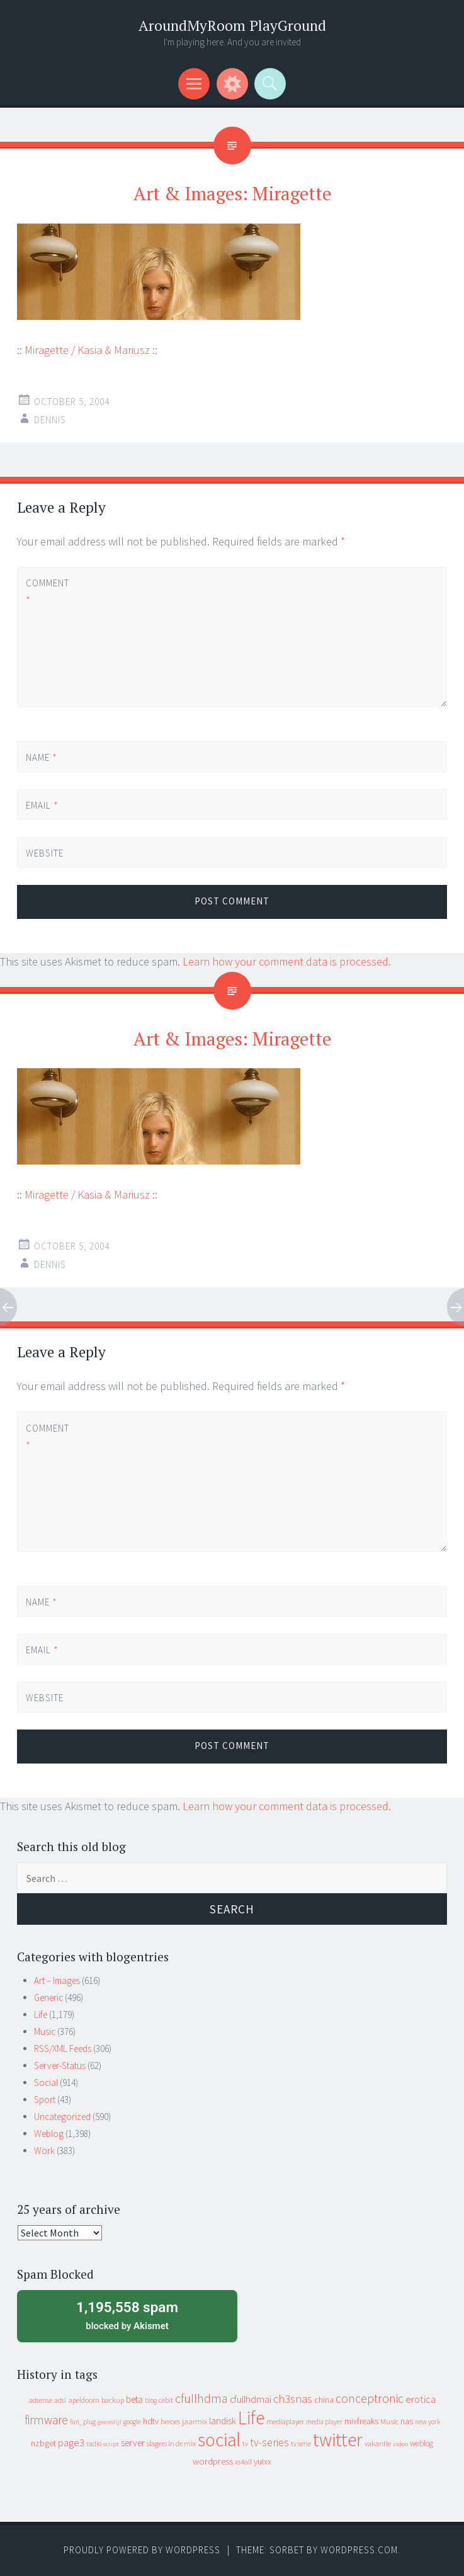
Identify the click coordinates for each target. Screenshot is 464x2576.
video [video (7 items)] (400, 2444)
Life (40, 2014)
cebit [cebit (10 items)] (166, 2400)
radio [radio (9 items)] (93, 2443)
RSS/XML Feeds (62, 2049)
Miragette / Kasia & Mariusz (87, 350)
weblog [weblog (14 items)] (421, 2443)
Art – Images (57, 1980)
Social (46, 2083)
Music (44, 2031)
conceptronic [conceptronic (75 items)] (370, 2398)
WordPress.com (359, 2550)
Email (42, 805)
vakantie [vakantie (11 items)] (378, 2443)
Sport (44, 2100)
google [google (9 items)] (132, 2421)
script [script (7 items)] (111, 2444)
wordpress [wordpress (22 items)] (213, 2461)
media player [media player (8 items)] (324, 2421)
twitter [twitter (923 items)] (338, 2439)
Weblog (49, 2134)
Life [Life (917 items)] (251, 2417)
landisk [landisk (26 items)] (222, 2421)
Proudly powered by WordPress (142, 2550)
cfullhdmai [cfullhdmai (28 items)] (250, 2399)
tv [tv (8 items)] (245, 2443)
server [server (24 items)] (133, 2443)
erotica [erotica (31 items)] (420, 2399)
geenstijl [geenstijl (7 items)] (110, 2422)
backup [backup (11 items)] (112, 2400)
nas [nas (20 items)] (406, 2421)
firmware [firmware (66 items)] (46, 2419)
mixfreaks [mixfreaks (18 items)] (361, 2421)
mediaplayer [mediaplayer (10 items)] (285, 2421)
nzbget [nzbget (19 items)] (43, 2443)
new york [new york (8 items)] (427, 2421)
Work (44, 2151)
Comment (47, 591)
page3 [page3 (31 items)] (71, 2442)
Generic (48, 1997)
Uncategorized (62, 2117)
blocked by (127, 2315)
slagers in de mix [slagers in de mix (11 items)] (171, 2443)
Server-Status (60, 2066)
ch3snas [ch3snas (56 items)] (292, 2398)
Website (45, 853)
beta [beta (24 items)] (134, 2399)
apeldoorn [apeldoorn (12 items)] (83, 2400)
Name (41, 757)
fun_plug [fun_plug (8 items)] (83, 2421)
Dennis (50, 420)
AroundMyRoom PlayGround (232, 25)
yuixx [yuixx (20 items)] (262, 2461)
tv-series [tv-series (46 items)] (269, 2442)
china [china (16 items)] (324, 2400)
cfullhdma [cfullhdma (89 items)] (201, 2398)
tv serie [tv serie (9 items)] (301, 2443)
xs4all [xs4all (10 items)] (243, 2461)
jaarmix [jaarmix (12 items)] (194, 2421)
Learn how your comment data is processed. (287, 961)
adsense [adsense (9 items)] (40, 2400)
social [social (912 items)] (219, 2439)
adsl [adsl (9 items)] (60, 2400)
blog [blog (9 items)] (151, 2400)
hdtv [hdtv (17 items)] (151, 2421)
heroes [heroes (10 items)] (170, 2421)
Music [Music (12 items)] (389, 2421)
